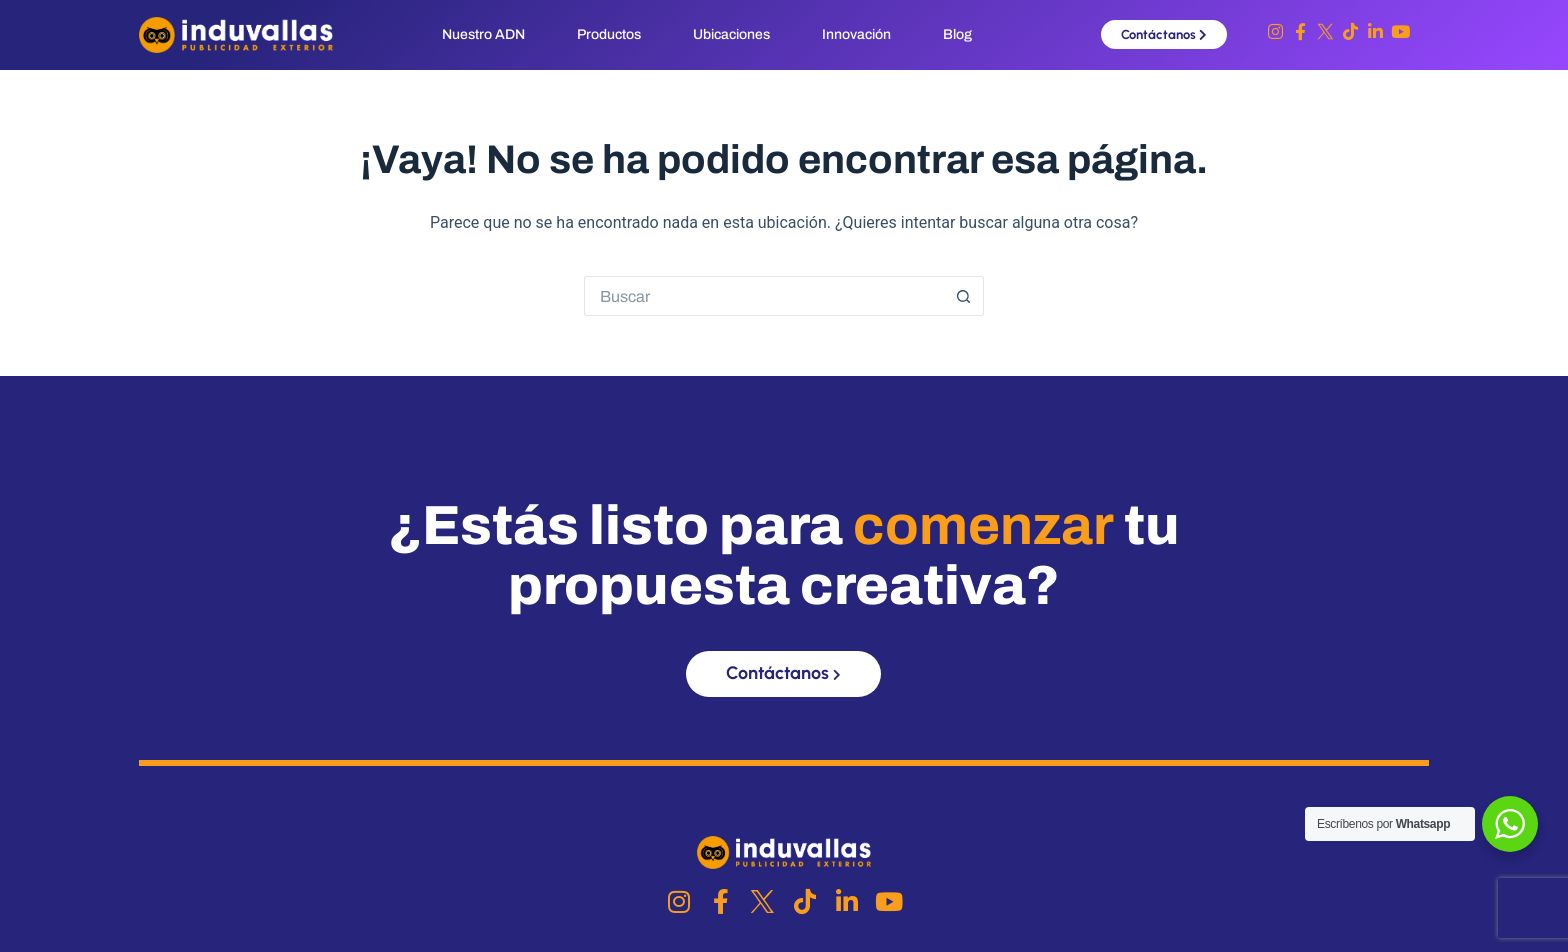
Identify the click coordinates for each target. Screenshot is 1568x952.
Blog (957, 34)
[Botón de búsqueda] (964, 296)
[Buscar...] (764, 296)
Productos (609, 34)
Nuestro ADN (483, 34)
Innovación (856, 34)
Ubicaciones (731, 34)
